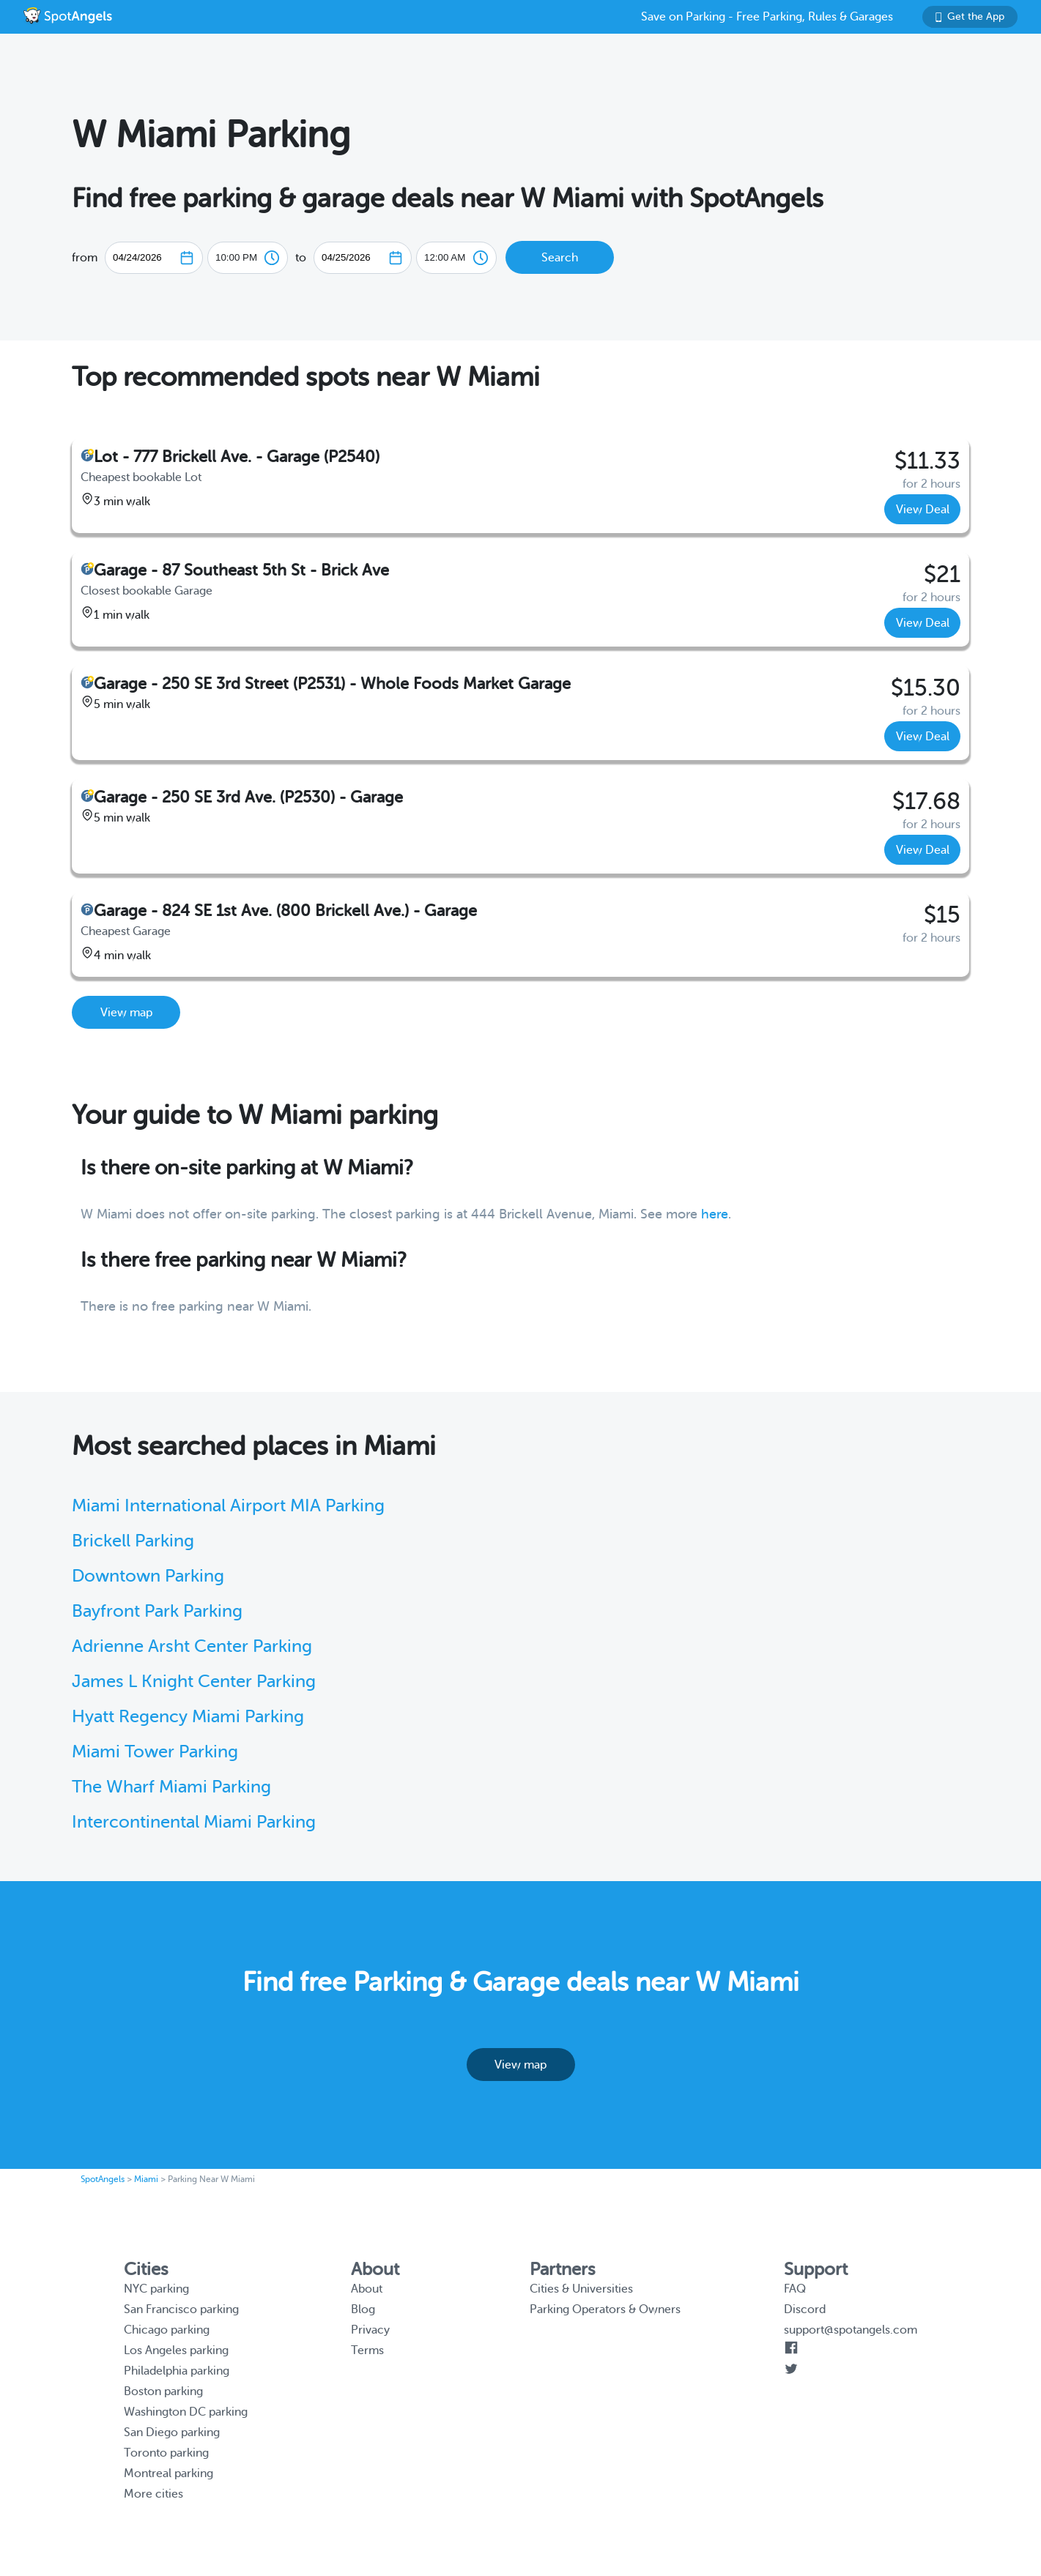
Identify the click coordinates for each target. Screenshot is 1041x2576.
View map (126, 1012)
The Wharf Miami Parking (171, 1787)
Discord (805, 2309)
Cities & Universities (581, 2289)
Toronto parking (166, 2453)
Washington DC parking (186, 2412)
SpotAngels (103, 2179)
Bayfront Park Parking (157, 1611)
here (714, 1214)
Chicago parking (167, 2330)
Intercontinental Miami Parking (194, 1822)
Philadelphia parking (176, 2371)
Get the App (970, 16)
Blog (363, 2309)
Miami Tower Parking (155, 1752)
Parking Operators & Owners (605, 2309)
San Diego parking (172, 2432)
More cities (153, 2494)
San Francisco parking (181, 2309)
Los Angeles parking (176, 2350)
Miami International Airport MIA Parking (228, 1506)
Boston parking (163, 2391)
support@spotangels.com (850, 2330)
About (366, 2289)
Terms (367, 2350)
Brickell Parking (133, 1541)
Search (559, 257)
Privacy (370, 2330)
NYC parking (156, 2289)
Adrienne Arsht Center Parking (192, 1646)
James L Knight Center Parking (194, 1681)
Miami (146, 2179)
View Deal (922, 509)
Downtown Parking (148, 1576)
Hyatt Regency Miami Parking (188, 1717)
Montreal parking (168, 2473)
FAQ (795, 2289)
